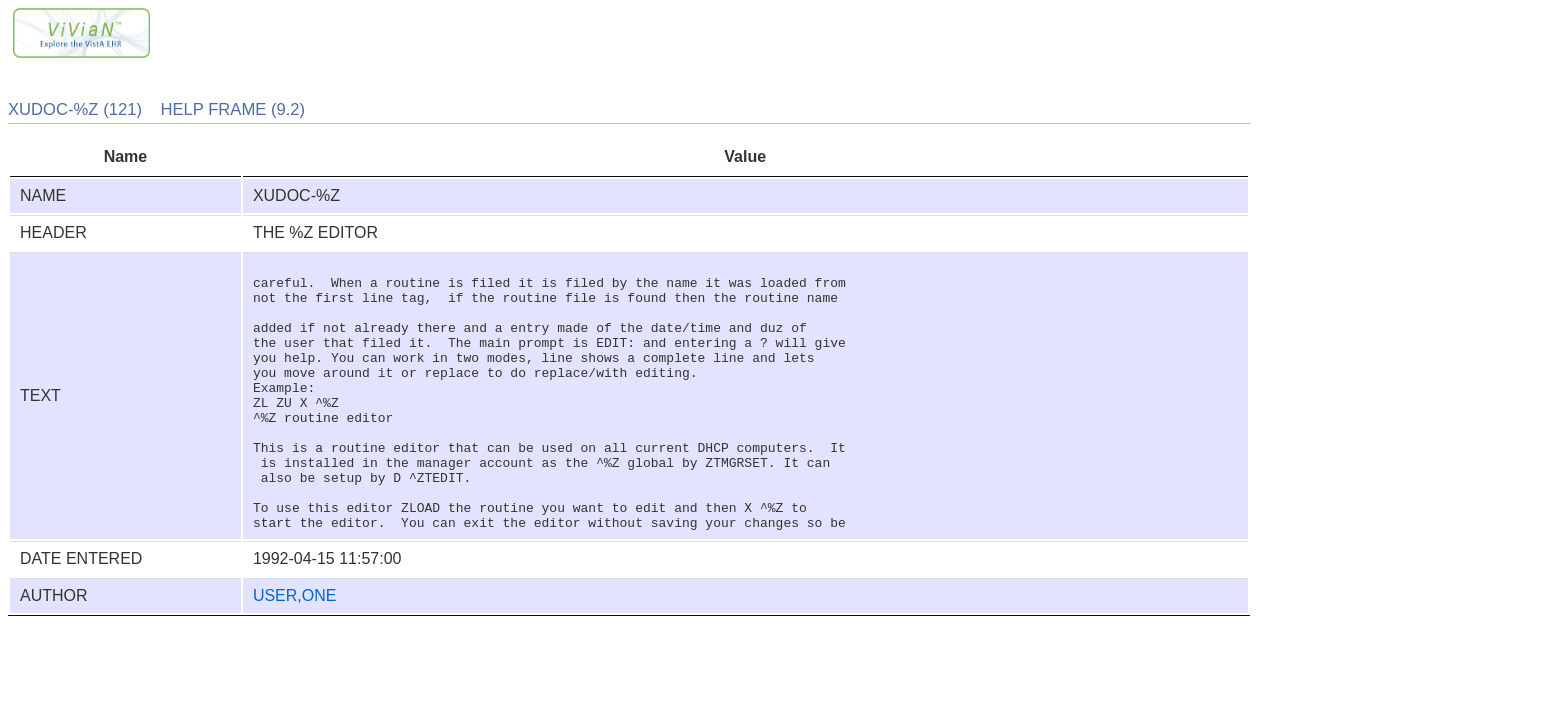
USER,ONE (295, 649)
